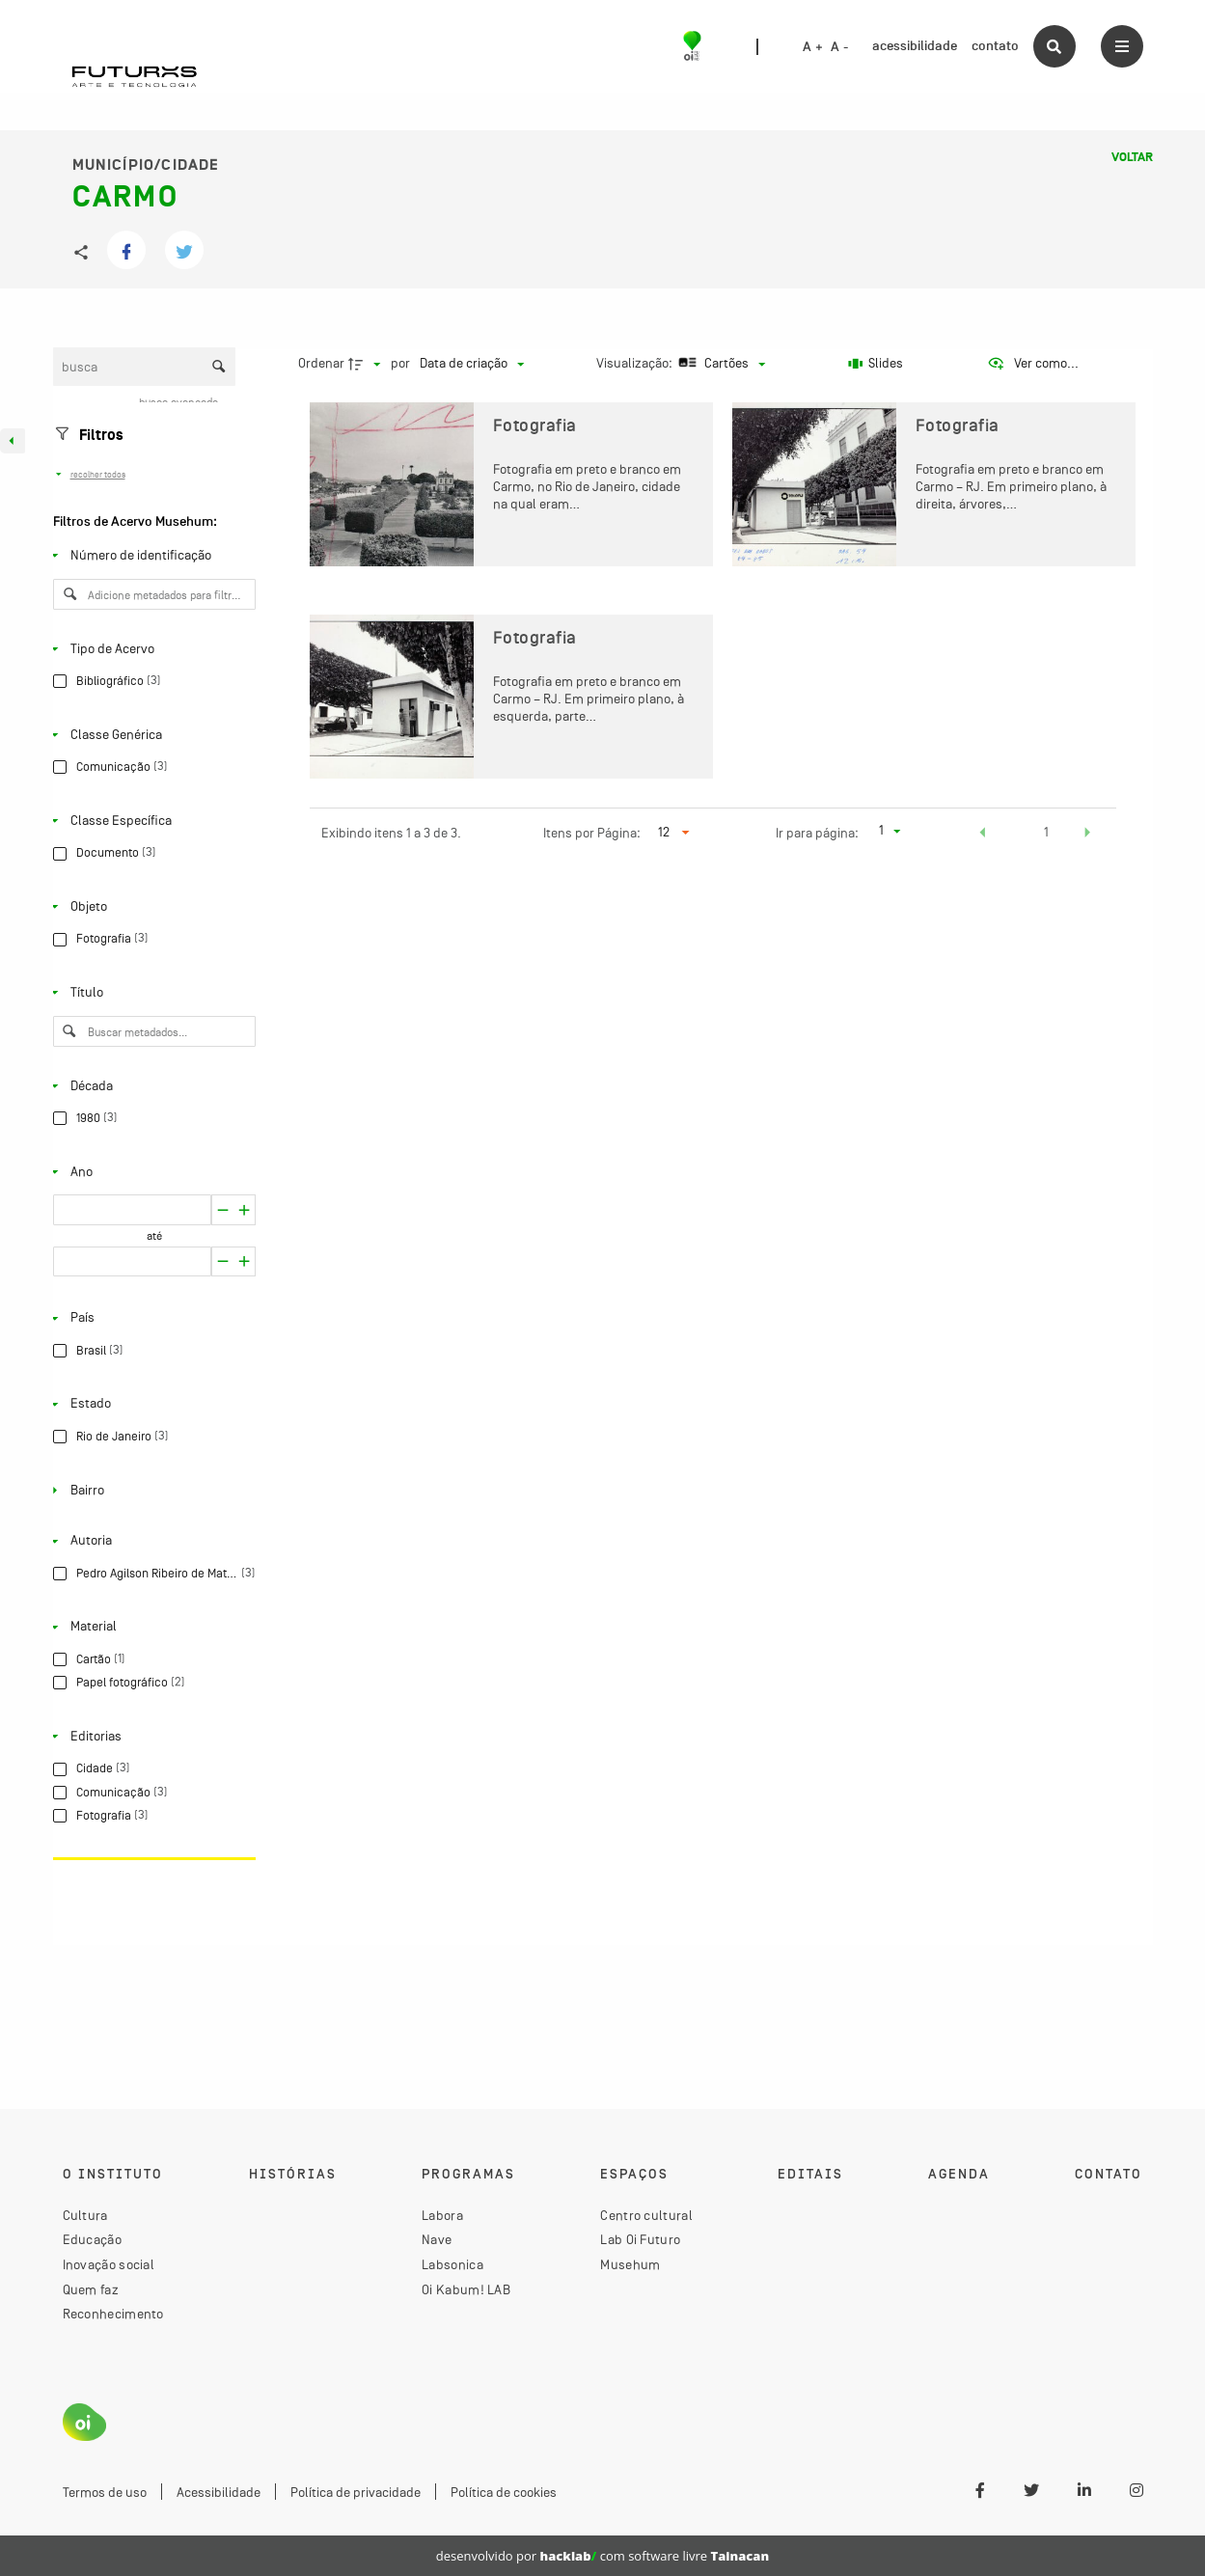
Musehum (630, 2264)
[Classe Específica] (150, 821)
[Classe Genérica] (150, 734)
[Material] (150, 1626)
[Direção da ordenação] (366, 363)
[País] (150, 1317)
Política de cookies (504, 2492)
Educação (92, 2239)
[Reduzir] (244, 1209)
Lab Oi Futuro (640, 2239)
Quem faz (91, 2289)
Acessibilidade (218, 2492)
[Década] (150, 1085)
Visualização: (635, 362)
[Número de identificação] (150, 555)
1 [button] (1046, 831)
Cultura (85, 2215)
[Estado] (150, 1403)
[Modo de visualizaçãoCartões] (720, 363)
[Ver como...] (1032, 363)
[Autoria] (150, 1540)
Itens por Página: (592, 832)
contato (995, 46)
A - (839, 47)
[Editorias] (150, 1736)
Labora (442, 2215)
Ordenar (321, 362)
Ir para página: (817, 832)
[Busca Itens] (144, 366)
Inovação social (109, 2264)
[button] (983, 834)
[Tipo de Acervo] (150, 648)
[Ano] (150, 1171)
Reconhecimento (113, 2313)
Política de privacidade (355, 2492)
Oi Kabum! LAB (466, 2289)
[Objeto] (150, 906)
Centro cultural (646, 2215)
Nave (437, 2239)
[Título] (150, 992)
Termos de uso (105, 2492)
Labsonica (452, 2264)
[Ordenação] (472, 363)
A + (813, 47)
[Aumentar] (222, 1209)
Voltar (1132, 157)
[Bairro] (150, 1489)
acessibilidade (914, 46)
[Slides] (876, 363)
